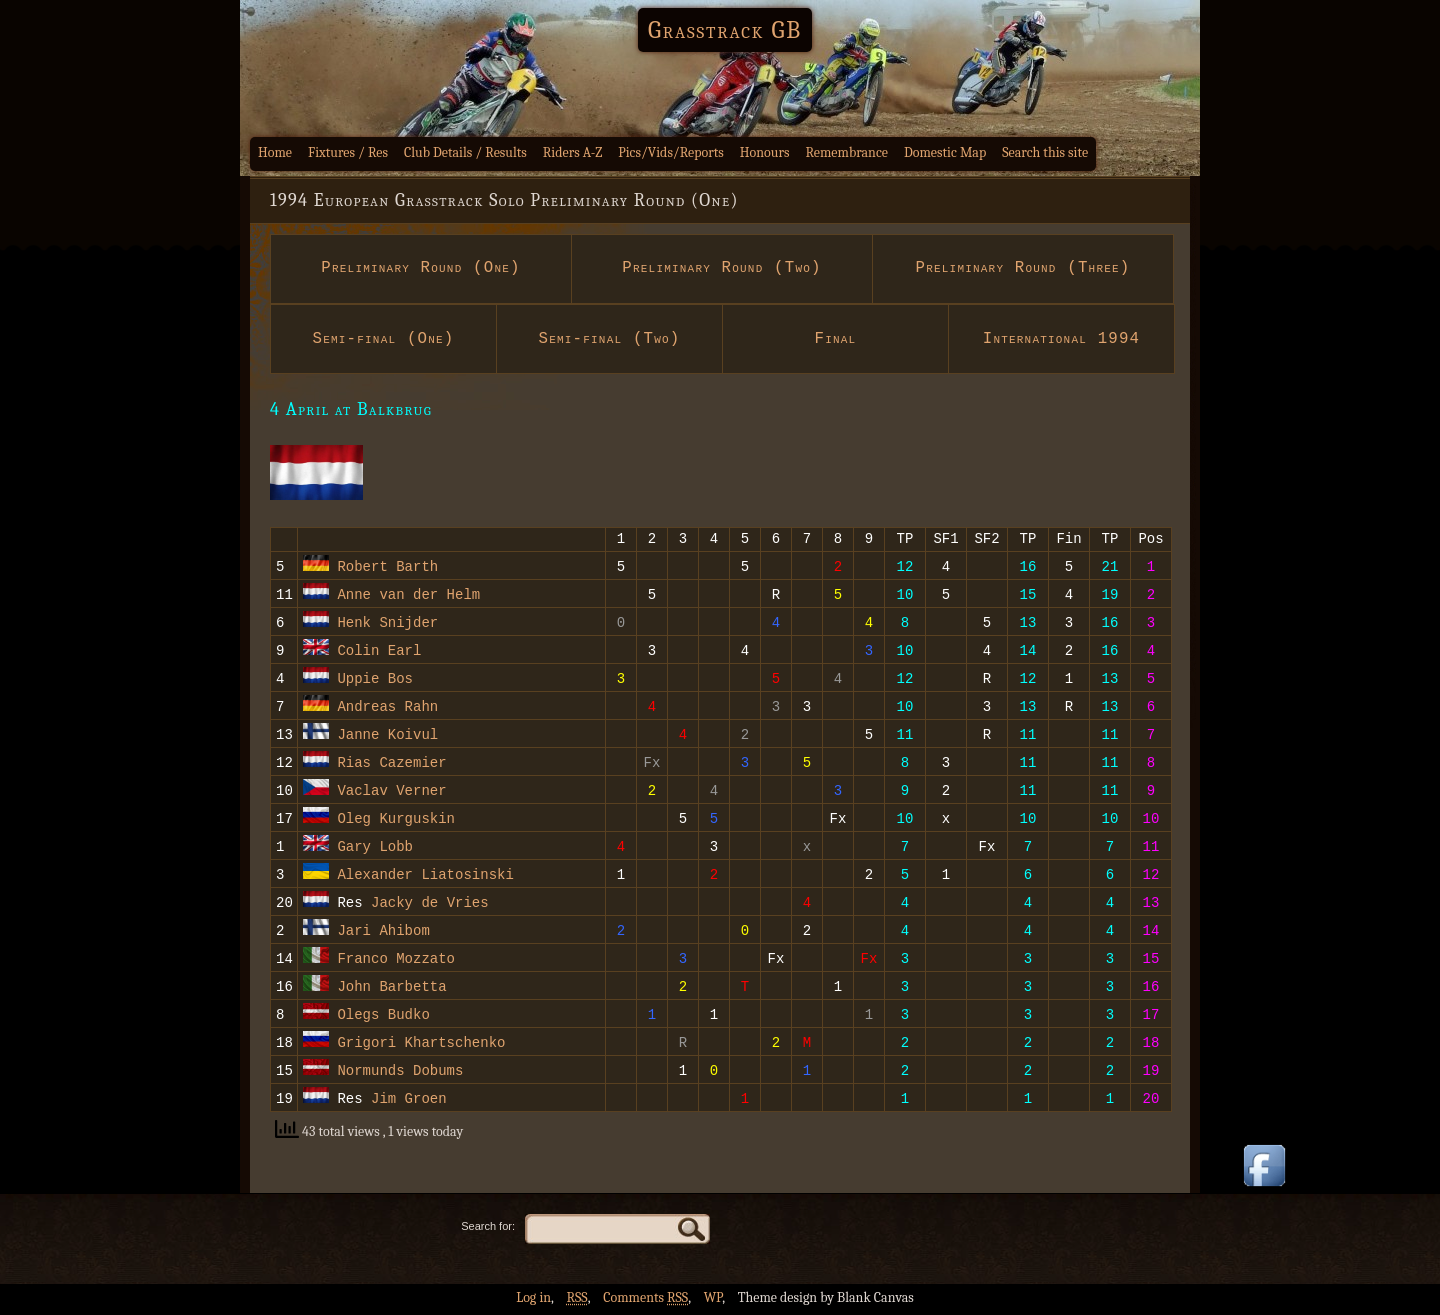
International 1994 (1062, 339)
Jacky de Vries (430, 904)
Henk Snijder (387, 624)
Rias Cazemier (391, 764)
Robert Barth (387, 568)
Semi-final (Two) (609, 339)
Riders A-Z (573, 152)
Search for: (488, 1229)
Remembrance (846, 152)
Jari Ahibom (383, 932)
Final (835, 339)
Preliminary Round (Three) (1023, 268)
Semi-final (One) (383, 339)
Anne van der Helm (408, 596)
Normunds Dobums (400, 1072)
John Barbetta (391, 988)
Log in (533, 1300)
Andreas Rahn (387, 708)
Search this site (1045, 152)
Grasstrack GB (725, 30)
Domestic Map (945, 152)
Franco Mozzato (396, 960)
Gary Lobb (375, 848)
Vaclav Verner (391, 792)
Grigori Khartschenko (421, 1044)
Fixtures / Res (348, 152)
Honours (765, 152)
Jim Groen (409, 1100)
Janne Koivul (387, 736)
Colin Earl (379, 652)
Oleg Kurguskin (396, 820)
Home (275, 152)
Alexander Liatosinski (425, 876)
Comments (645, 1300)
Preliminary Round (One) (421, 268)
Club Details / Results (465, 152)
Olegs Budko (383, 1016)
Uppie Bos (375, 680)
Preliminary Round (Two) (722, 268)
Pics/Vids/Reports (671, 152)
